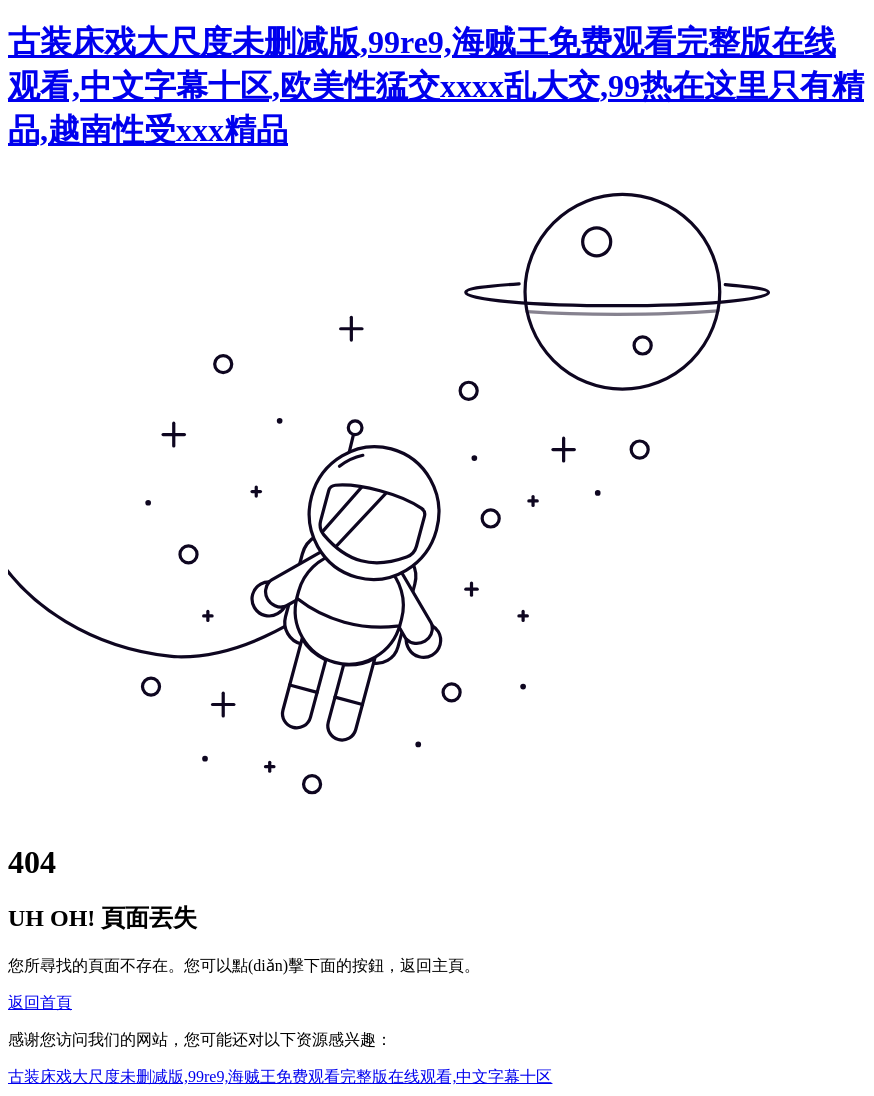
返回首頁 (40, 1002)
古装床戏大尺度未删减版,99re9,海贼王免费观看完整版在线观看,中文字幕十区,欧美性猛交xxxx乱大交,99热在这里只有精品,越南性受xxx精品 (436, 86)
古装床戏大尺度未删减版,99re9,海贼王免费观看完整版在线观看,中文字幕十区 (280, 1076)
